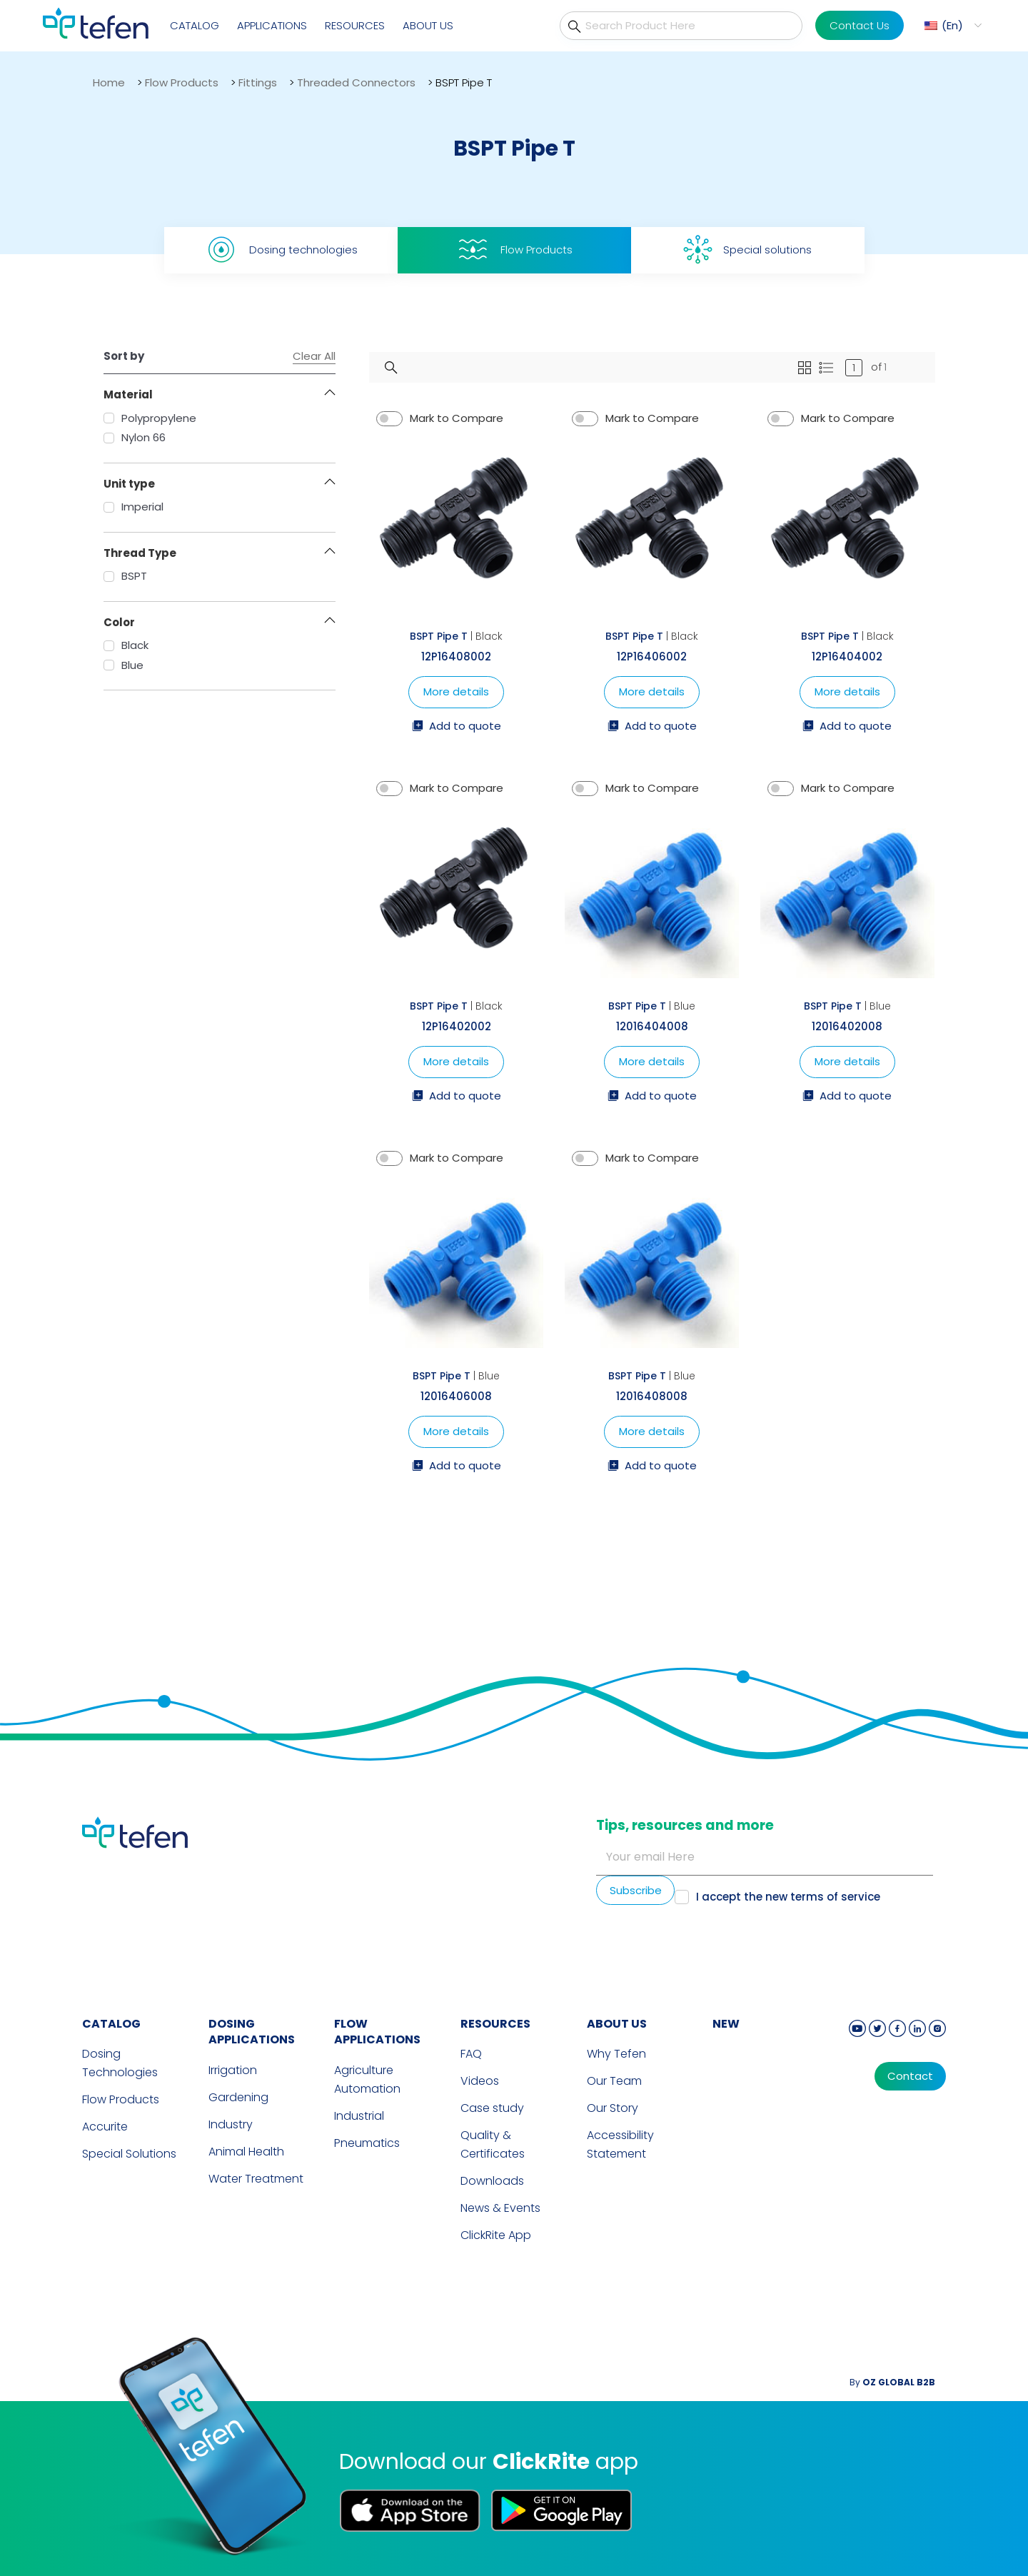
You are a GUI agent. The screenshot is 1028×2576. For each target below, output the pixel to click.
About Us (428, 25)
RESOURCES (495, 2024)
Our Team (614, 2081)
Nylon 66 (135, 437)
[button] (951, 25)
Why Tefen (616, 2054)
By (892, 2382)
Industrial (359, 2116)
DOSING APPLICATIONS (251, 2032)
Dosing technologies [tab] (281, 249)
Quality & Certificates (492, 2144)
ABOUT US (617, 2024)
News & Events (500, 2208)
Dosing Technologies (120, 2063)
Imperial (133, 506)
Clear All (314, 356)
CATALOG (111, 2024)
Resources (355, 25)
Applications (272, 25)
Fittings (257, 82)
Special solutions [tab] (747, 249)
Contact (910, 2076)
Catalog (194, 25)
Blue (123, 665)
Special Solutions (129, 2153)
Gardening (238, 2097)
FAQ (471, 2054)
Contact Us (860, 25)
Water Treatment (255, 2178)
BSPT (125, 575)
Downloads (492, 2181)
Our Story (612, 2108)
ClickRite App (495, 2235)
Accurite (105, 2126)
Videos (479, 2081)
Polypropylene (150, 418)
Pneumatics (367, 2143)
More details (456, 691)
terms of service (835, 1896)
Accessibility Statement (620, 2144)
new (726, 2024)
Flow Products (181, 82)
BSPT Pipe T (439, 636)
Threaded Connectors (356, 82)
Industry (230, 2124)
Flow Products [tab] (514, 249)
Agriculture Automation (367, 2079)
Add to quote (456, 726)
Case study (492, 2108)
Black (126, 645)
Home (109, 82)
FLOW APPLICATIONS (377, 2032)
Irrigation (232, 2070)
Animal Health (246, 2151)
